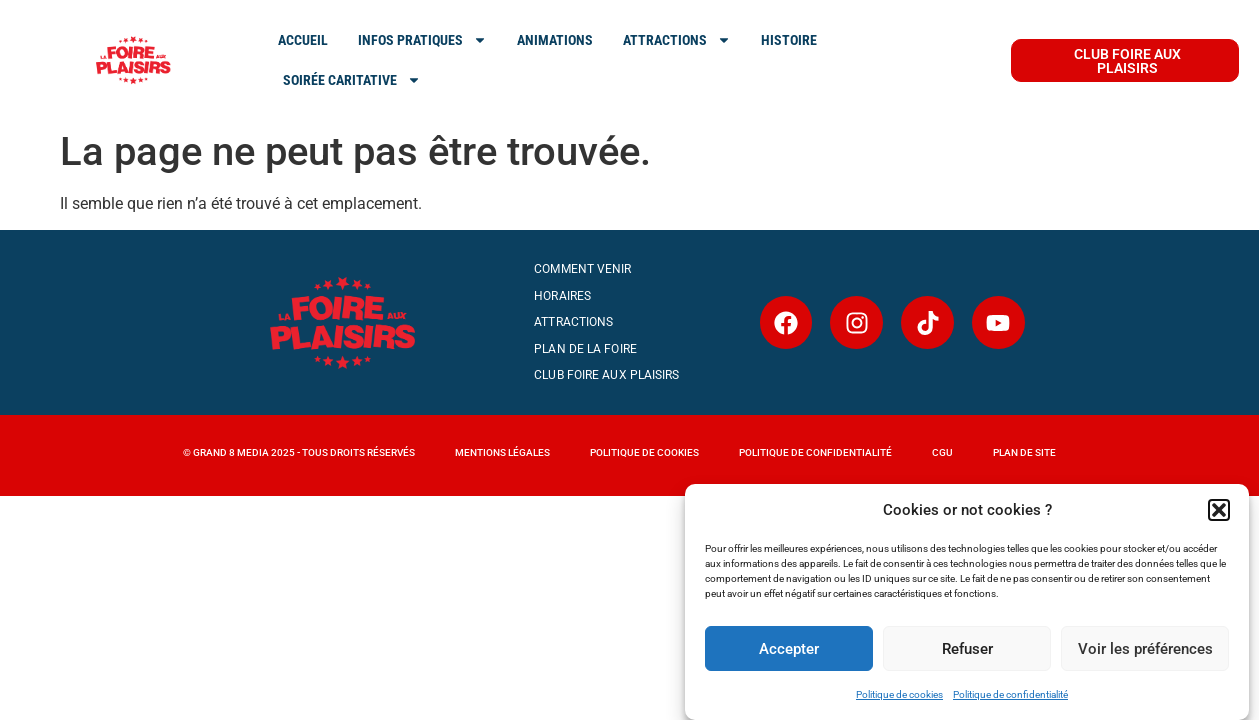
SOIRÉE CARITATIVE (352, 80)
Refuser (967, 649)
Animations (555, 40)
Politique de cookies (899, 694)
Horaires (562, 296)
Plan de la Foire (585, 349)
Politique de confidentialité (1010, 694)
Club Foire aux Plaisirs (606, 375)
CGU (942, 452)
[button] (1219, 510)
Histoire (789, 40)
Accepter (789, 649)
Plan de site (1024, 452)
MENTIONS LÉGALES (502, 452)
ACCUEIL (303, 40)
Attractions (573, 322)
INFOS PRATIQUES (422, 40)
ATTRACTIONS (677, 40)
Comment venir (582, 269)
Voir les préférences (1145, 649)
